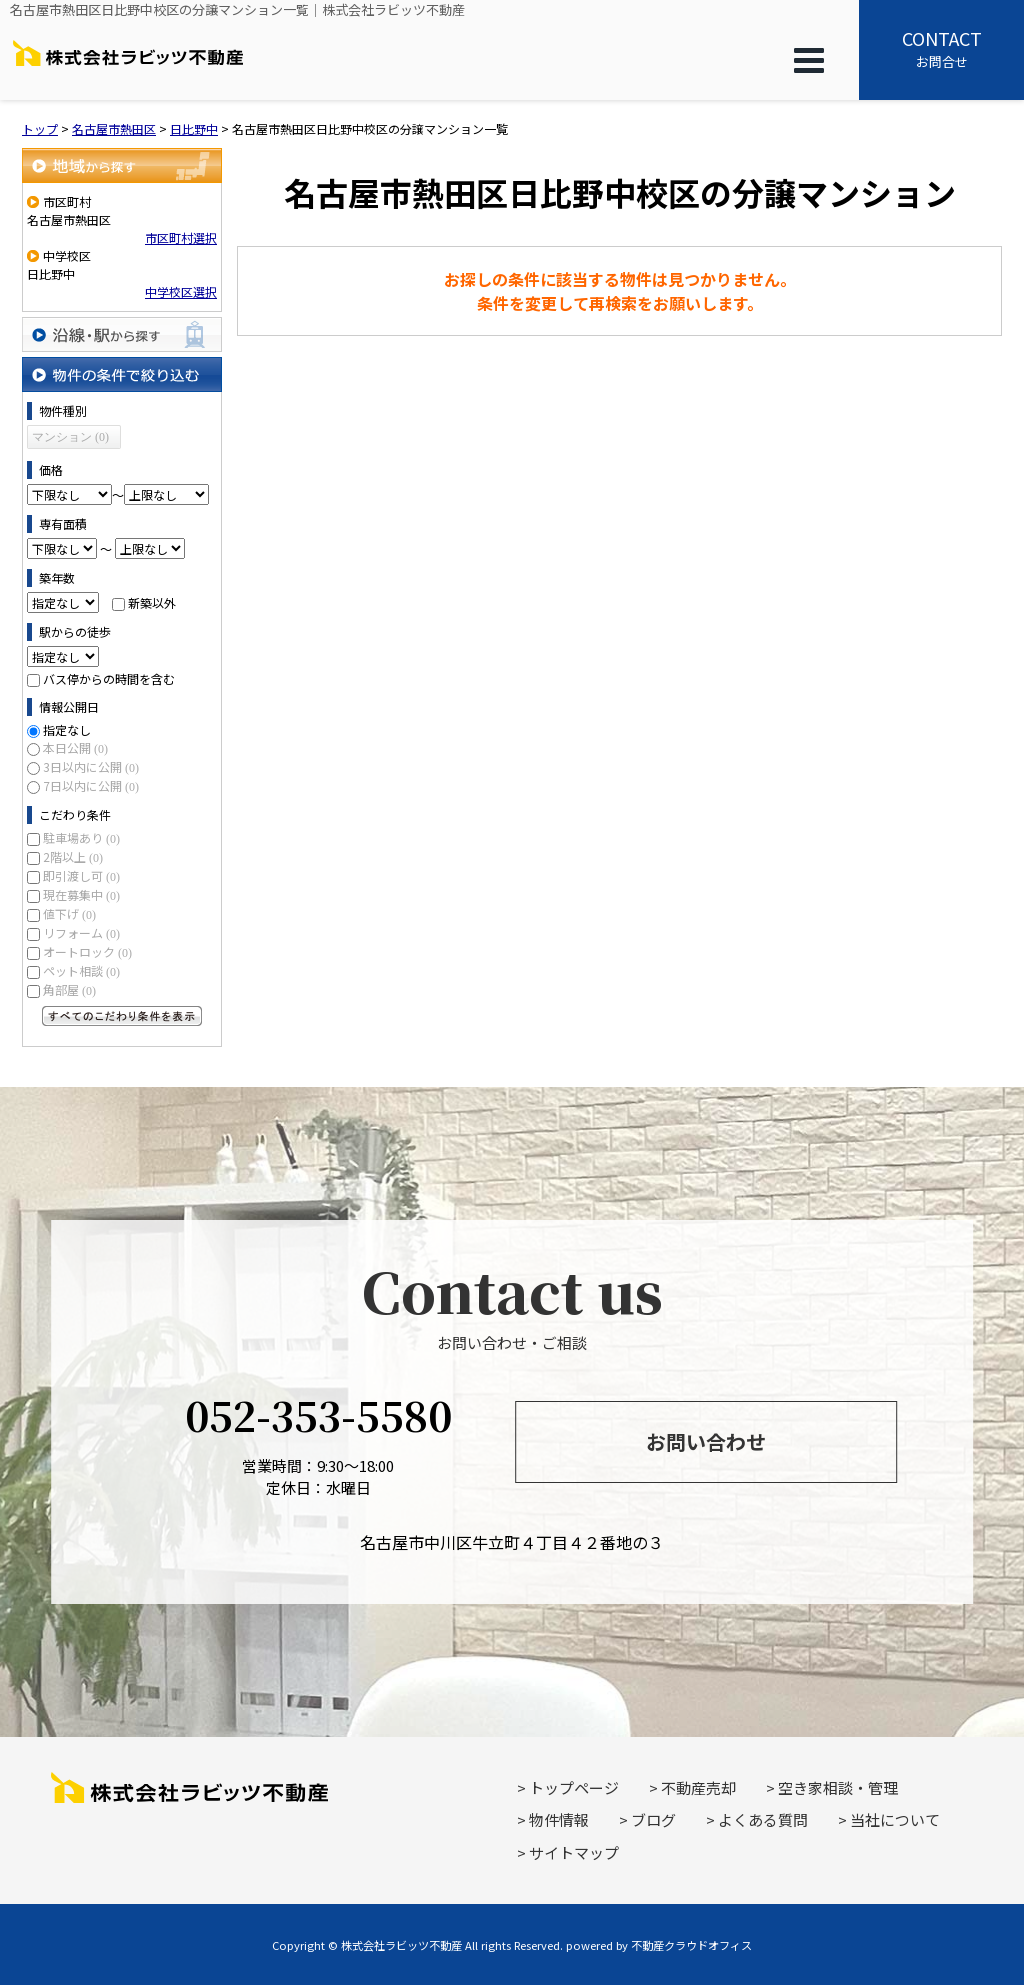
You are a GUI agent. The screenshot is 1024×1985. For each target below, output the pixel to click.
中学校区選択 (181, 291)
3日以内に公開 (91, 766)
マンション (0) (70, 437)
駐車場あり (81, 837)
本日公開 (75, 747)
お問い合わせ (706, 1441)
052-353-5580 (318, 1414)
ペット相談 (81, 970)
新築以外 (152, 602)
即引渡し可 (81, 875)
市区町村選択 (181, 237)
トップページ (574, 1787)
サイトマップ (574, 1852)
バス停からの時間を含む (109, 678)
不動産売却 (698, 1787)
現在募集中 (81, 894)
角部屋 (69, 989)
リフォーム (81, 932)
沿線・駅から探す (122, 334)
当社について (895, 1819)
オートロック (87, 951)
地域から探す (122, 165)
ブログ (653, 1819)
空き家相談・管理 (838, 1787)
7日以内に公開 (91, 785)
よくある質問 (763, 1819)
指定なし (67, 729)
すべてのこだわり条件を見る (122, 1016)
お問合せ (941, 48)
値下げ (69, 913)
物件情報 (559, 1819)
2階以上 (73, 856)
